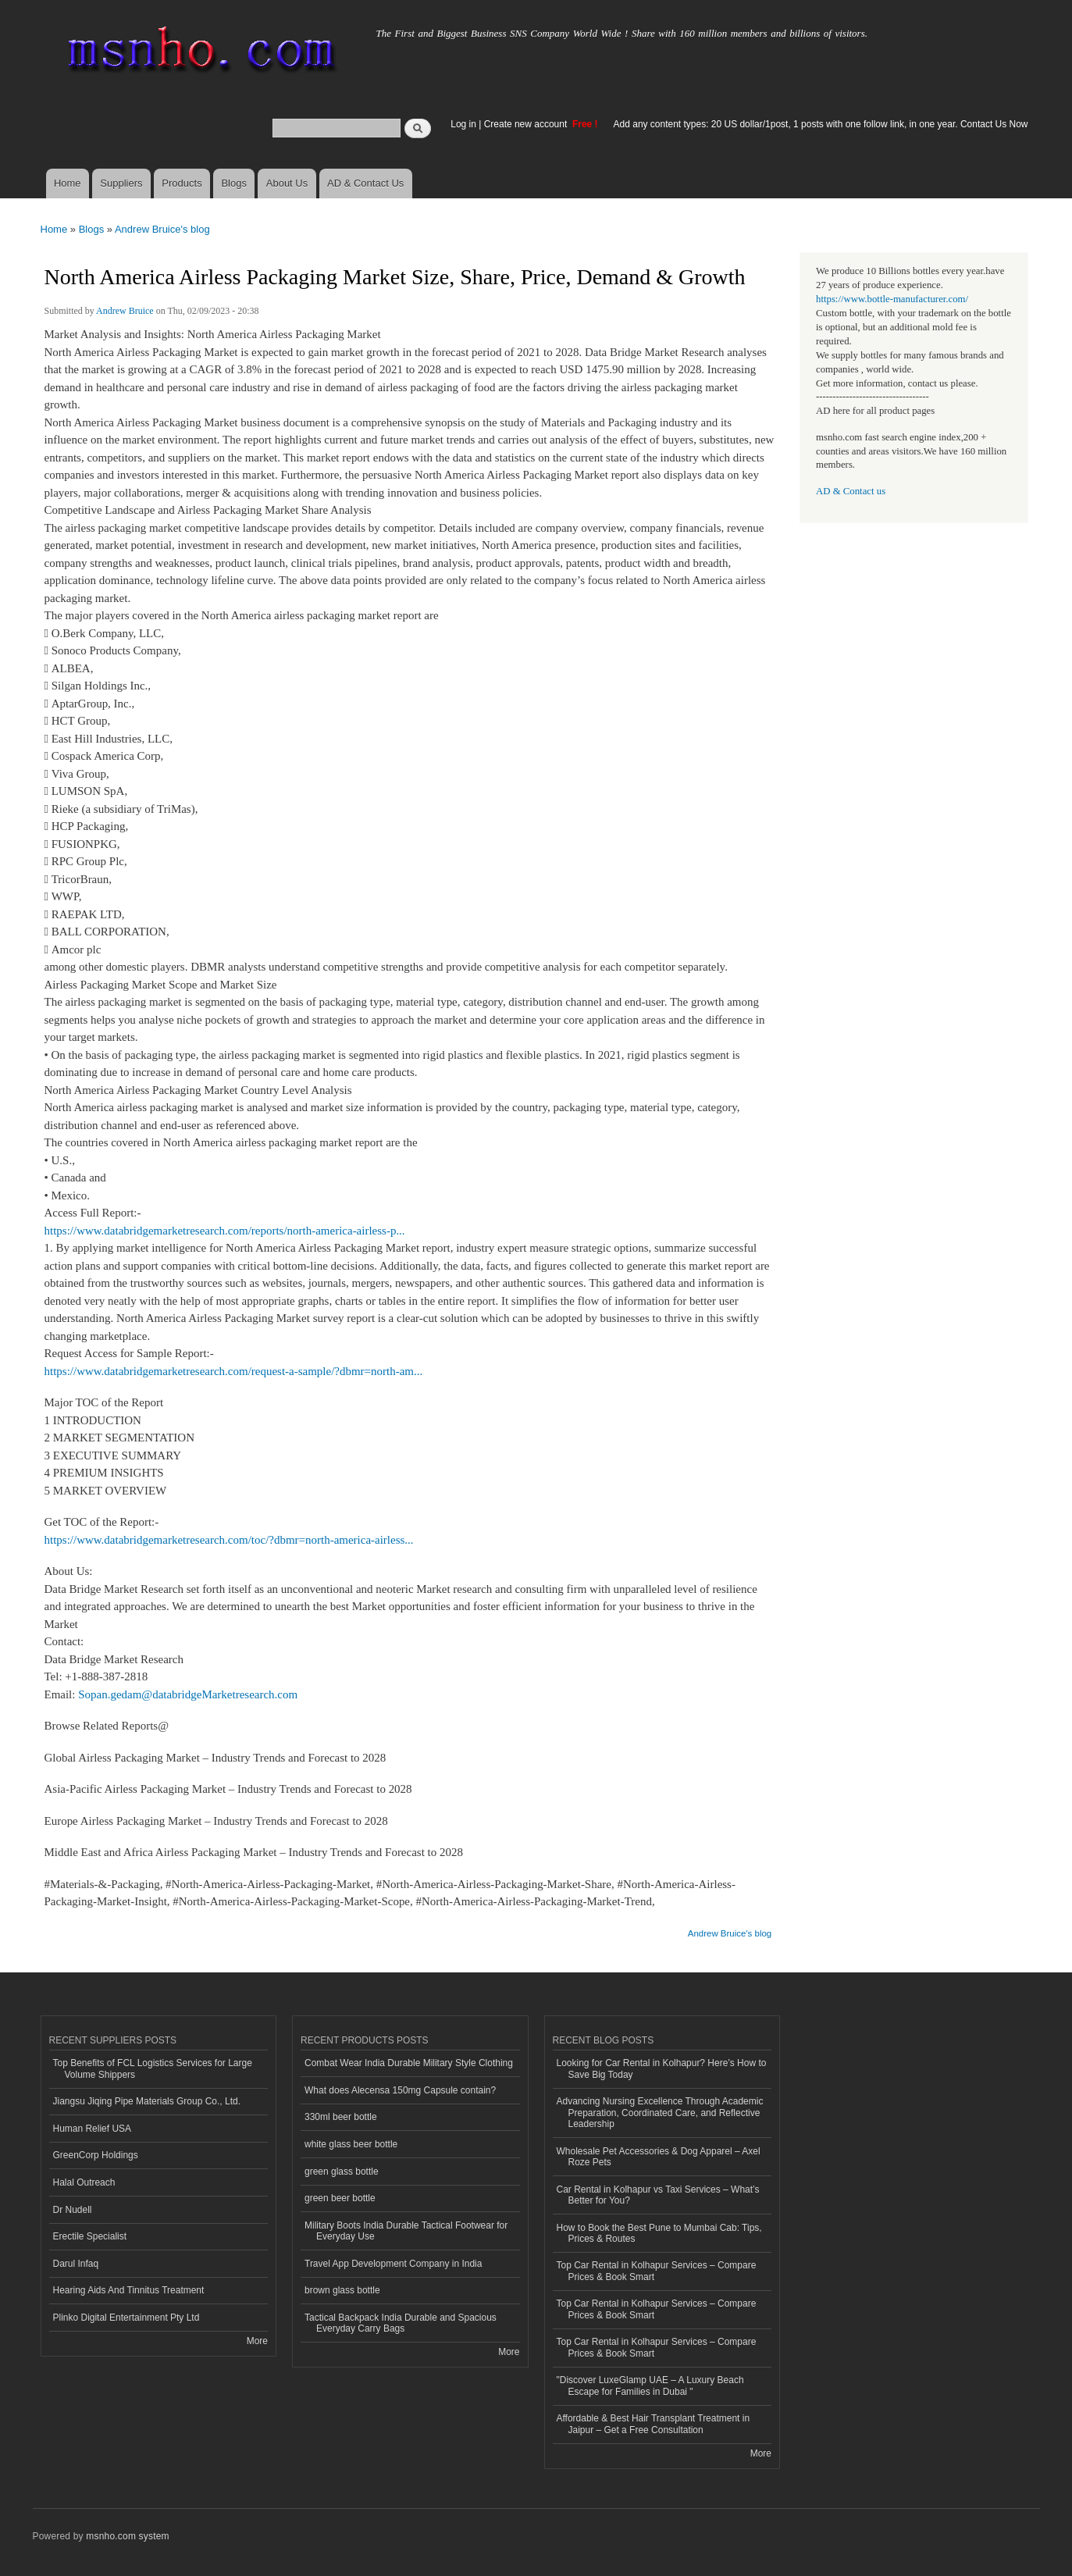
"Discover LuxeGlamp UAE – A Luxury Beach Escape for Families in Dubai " (650, 2385)
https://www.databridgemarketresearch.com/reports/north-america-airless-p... (225, 1230)
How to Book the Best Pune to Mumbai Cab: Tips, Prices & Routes (659, 2233)
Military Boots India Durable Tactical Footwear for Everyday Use (406, 2231)
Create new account (527, 124)
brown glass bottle (342, 2290)
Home (67, 183)
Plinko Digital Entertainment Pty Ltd (126, 2317)
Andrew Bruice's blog (162, 229)
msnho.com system (127, 2536)
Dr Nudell (72, 2209)
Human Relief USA (92, 2128)
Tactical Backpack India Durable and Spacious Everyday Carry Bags (401, 2323)
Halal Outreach (84, 2182)
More (257, 2341)
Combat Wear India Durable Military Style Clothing (409, 2063)
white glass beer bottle (351, 2144)
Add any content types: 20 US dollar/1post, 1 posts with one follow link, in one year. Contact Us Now (821, 124)
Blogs (234, 183)
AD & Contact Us (365, 183)
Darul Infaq (76, 2263)
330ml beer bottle (341, 2116)
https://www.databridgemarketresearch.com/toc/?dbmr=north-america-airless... (229, 1540)
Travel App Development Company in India (393, 2263)
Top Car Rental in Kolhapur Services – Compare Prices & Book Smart (657, 2271)
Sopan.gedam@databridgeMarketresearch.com (187, 1694)
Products (181, 183)
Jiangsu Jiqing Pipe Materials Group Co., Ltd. (146, 2101)
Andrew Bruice (125, 310)
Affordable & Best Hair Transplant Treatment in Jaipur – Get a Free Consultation (653, 2424)
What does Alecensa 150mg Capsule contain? (400, 2090)
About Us (287, 183)
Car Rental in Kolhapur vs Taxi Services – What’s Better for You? (658, 2195)
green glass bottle (342, 2171)
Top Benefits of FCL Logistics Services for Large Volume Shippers (152, 2068)
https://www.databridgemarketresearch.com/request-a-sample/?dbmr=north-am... (234, 1371)
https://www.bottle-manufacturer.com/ (892, 299)
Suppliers (121, 183)
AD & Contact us (850, 491)
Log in (463, 124)
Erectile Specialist (90, 2236)
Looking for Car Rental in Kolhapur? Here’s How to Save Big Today (662, 2068)
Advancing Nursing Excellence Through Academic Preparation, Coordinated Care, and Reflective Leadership (660, 2112)
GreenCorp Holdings (95, 2155)
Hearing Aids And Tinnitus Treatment (129, 2290)
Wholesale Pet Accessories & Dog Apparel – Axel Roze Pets (658, 2157)
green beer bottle (340, 2198)
